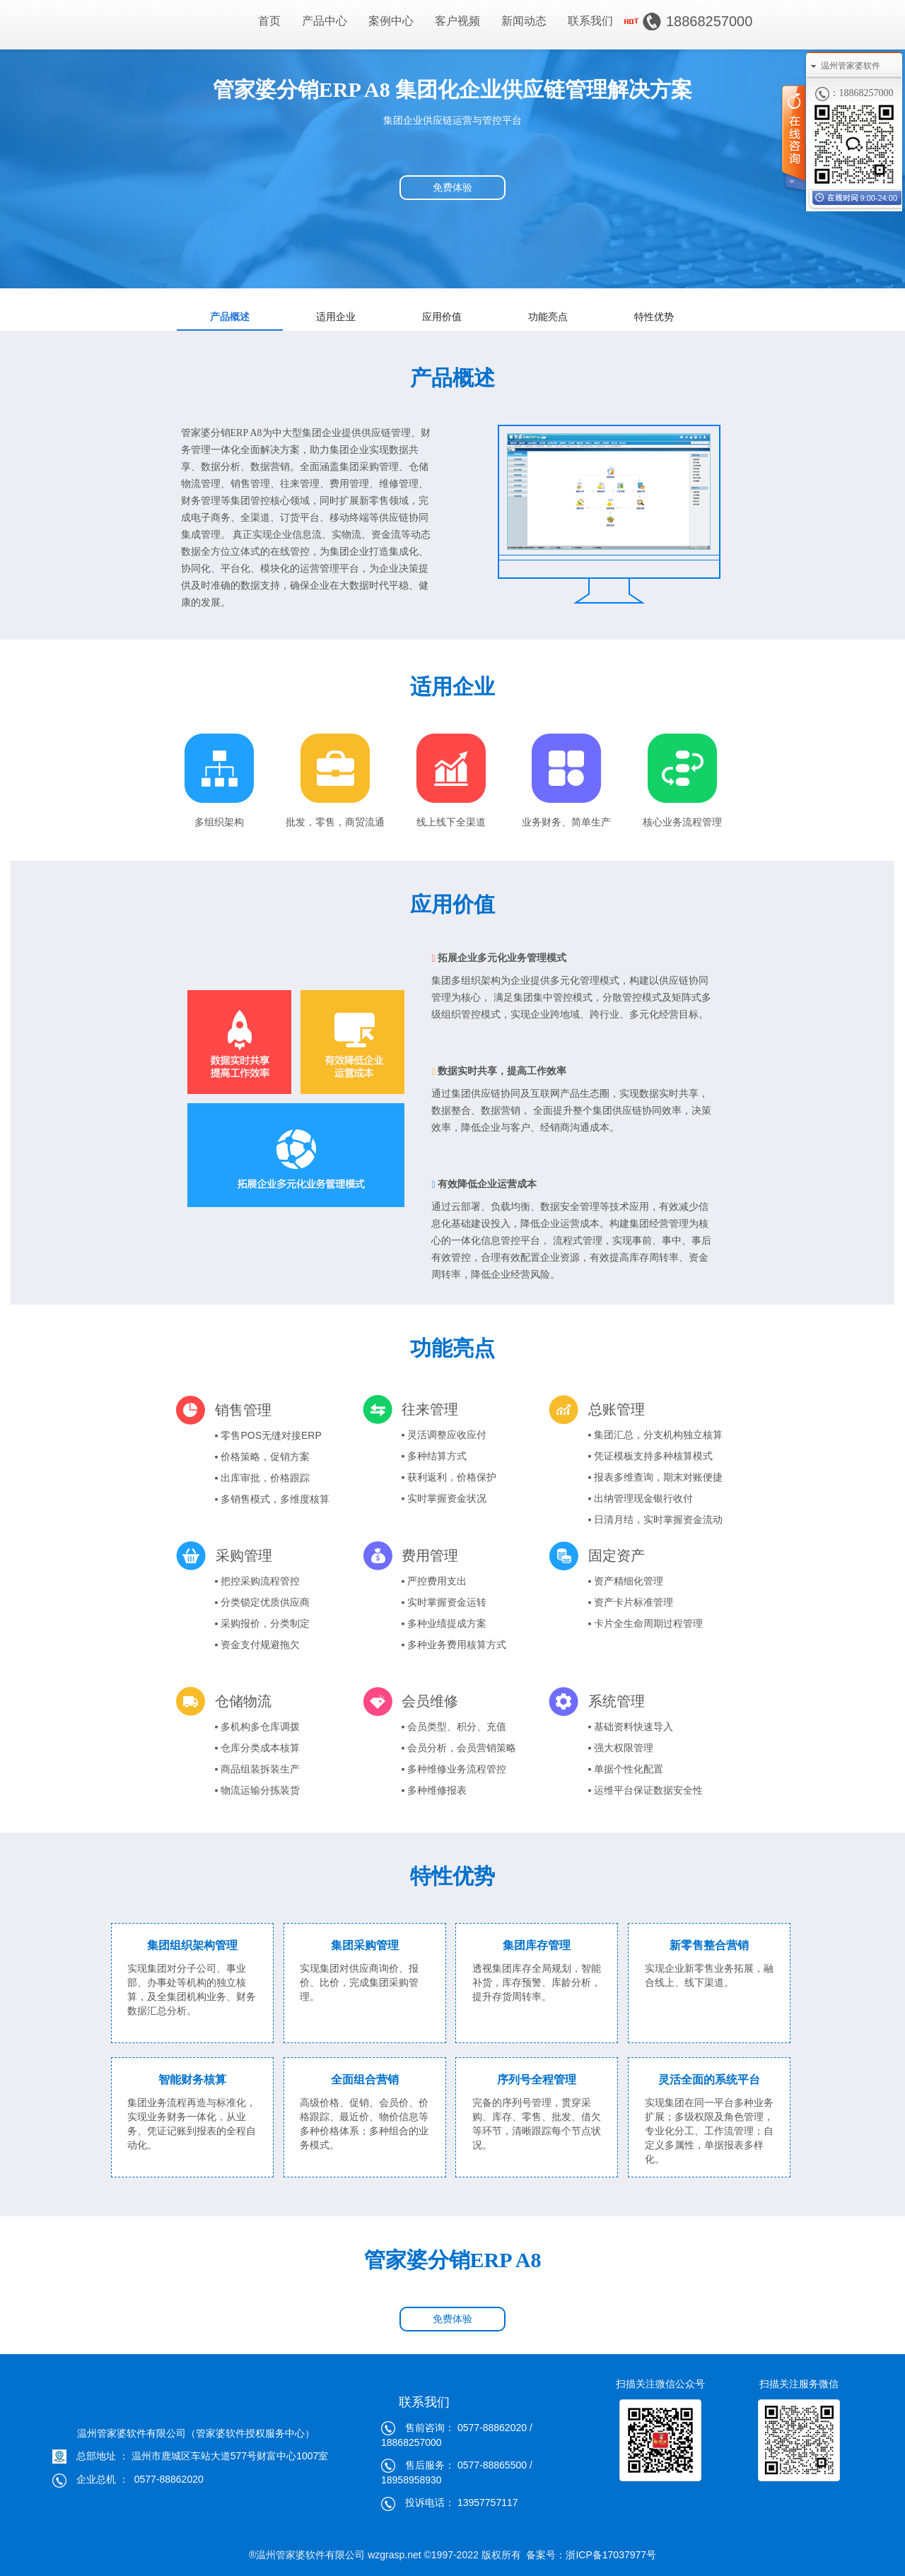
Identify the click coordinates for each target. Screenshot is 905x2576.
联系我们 (590, 21)
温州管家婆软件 (850, 66)
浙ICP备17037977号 (611, 2554)
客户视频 (457, 21)
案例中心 (391, 21)
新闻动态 (524, 21)
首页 (269, 21)
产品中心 (324, 21)
